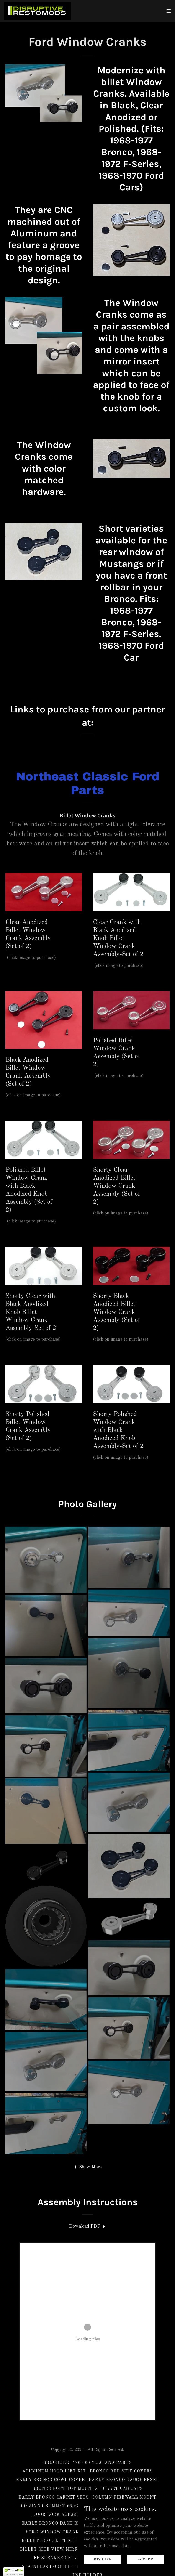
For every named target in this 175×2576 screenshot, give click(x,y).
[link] (37, 11)
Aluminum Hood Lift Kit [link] (54, 2364)
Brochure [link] (56, 2355)
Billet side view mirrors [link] (53, 2442)
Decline (102, 2559)
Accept (145, 2559)
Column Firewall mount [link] (124, 2390)
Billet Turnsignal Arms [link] (123, 2442)
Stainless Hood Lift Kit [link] (54, 2459)
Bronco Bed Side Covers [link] (121, 2364)
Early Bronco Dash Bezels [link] (57, 2416)
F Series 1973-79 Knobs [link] (124, 2416)
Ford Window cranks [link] (54, 2424)
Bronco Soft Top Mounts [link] (65, 2381)
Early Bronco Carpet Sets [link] (53, 2390)
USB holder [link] (87, 2468)
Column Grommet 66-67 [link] (50, 2398)
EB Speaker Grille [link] (58, 2451)
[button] (168, 11)
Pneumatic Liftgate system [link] (116, 2433)
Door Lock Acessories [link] (61, 2407)
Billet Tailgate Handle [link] (121, 2459)
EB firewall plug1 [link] (118, 2407)
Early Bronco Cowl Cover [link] (50, 2372)
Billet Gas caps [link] (122, 2381)
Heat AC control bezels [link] (117, 2424)
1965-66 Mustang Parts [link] (102, 2355)
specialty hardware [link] (113, 2451)
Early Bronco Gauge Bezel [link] (124, 2372)
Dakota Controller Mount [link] (118, 2398)
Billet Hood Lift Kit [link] (49, 2433)
